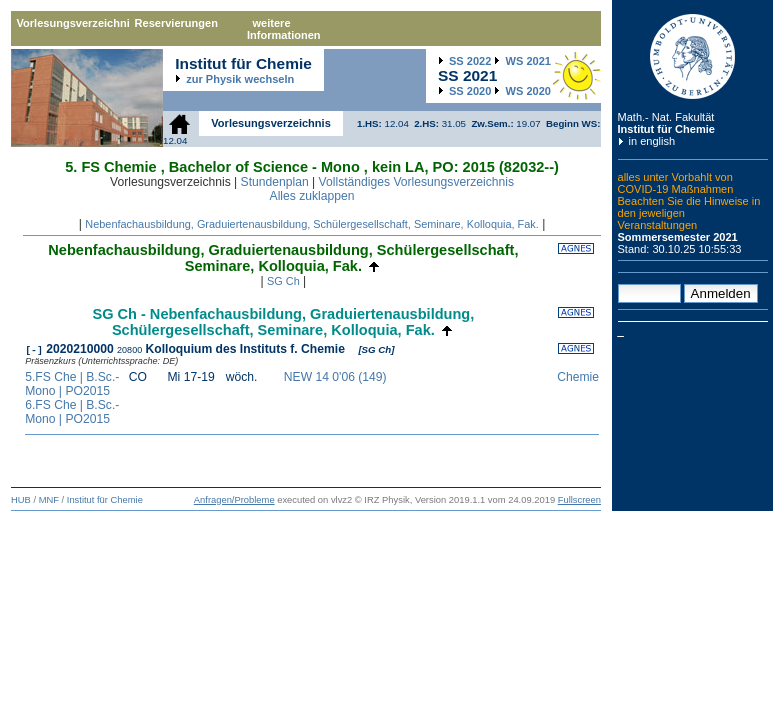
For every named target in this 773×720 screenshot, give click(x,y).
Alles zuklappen (312, 196)
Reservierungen (176, 23)
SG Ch (283, 281)
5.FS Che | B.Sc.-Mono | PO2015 (72, 384)
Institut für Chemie (666, 129)
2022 (470, 61)
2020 (470, 91)
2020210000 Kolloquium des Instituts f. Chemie (197, 349)
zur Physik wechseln (240, 79)
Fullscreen (579, 500)
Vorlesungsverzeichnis (73, 23)
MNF (49, 500)
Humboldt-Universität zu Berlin (693, 56)
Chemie (576, 377)
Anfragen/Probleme (234, 500)
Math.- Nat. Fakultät (666, 117)
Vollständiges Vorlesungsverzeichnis (416, 182)
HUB (21, 500)
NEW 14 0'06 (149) (335, 377)
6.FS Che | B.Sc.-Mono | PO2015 (72, 412)
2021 (528, 61)
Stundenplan (275, 182)
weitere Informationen (284, 29)
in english (652, 141)
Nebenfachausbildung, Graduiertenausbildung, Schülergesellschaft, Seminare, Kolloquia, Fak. (312, 224)
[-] (34, 349)
